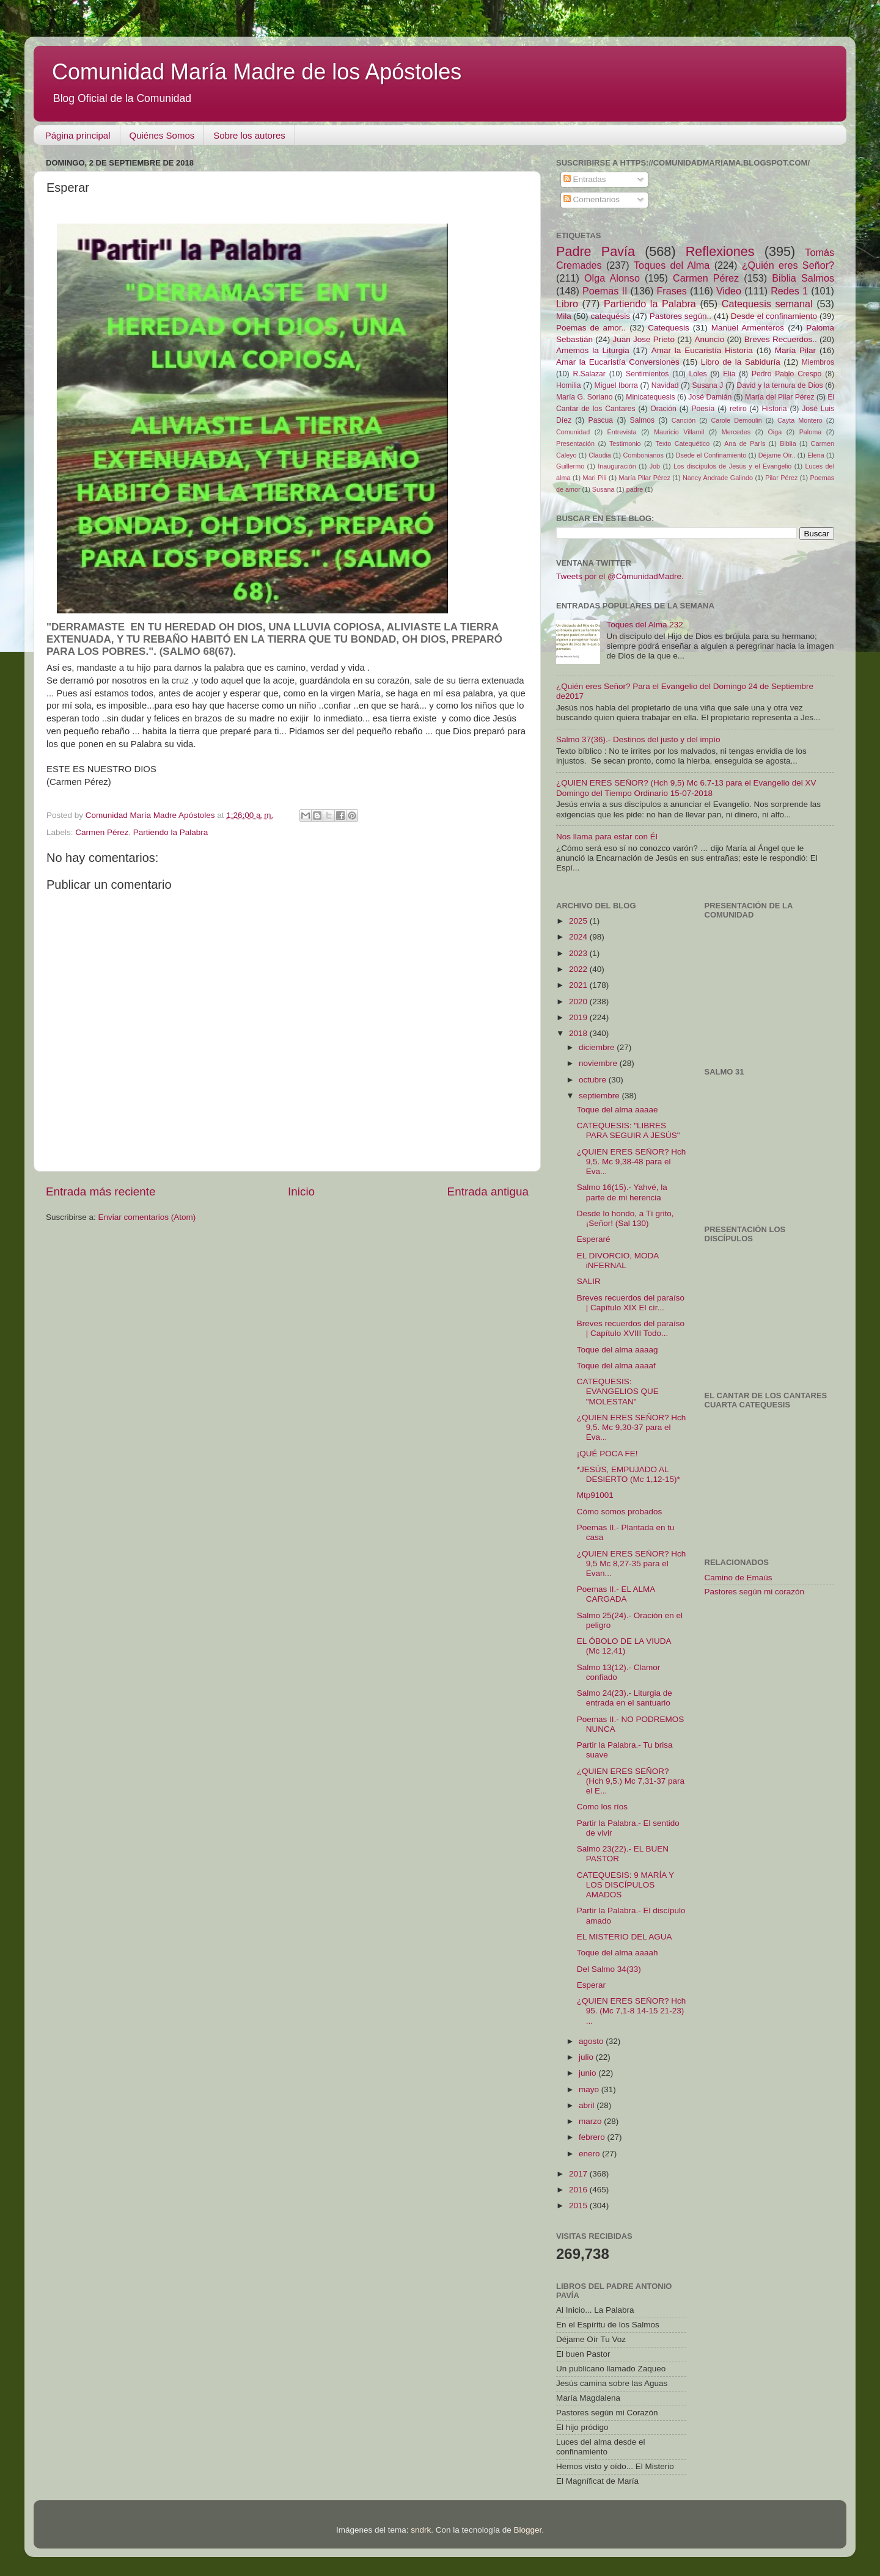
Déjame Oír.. (777, 455)
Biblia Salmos (803, 277)
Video (728, 290)
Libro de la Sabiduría (740, 362)
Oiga (775, 432)
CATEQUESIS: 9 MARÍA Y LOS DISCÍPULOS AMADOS (625, 1884)
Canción (684, 420)
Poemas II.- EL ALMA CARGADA (616, 1594)
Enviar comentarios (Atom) (147, 1217)
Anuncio (709, 339)
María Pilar (795, 350)
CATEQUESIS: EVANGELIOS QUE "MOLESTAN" (618, 1391)
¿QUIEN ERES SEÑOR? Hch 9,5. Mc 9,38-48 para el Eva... (631, 1161)
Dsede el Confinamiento (711, 455)
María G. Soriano (584, 397)
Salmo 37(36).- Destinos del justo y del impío (638, 739)
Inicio (301, 1191)
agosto (592, 2041)
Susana (603, 489)
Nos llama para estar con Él (607, 836)
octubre (594, 1079)
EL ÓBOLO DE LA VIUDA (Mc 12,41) (624, 1645)
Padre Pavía (595, 251)
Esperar (591, 1985)
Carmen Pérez (101, 832)
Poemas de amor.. (591, 327)
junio (588, 2073)
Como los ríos (602, 1806)
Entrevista (622, 432)
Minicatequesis (650, 397)
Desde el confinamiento (774, 316)
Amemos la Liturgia (592, 350)
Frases (671, 290)
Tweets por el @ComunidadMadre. (620, 576)
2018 (579, 1033)
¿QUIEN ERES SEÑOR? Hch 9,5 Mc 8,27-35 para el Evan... (631, 1563)
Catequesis (668, 327)
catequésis (610, 316)
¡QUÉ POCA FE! (607, 1453)
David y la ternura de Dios (780, 385)
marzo (591, 2121)
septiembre (600, 1095)
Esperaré (593, 1239)
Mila (563, 316)
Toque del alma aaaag (617, 1349)
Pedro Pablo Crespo (786, 374)
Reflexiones (720, 251)
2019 (579, 1017)
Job (655, 466)
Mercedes (736, 432)
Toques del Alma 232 (644, 624)
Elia (729, 374)
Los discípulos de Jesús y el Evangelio (732, 466)
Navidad (665, 385)
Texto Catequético (682, 443)
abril (587, 2105)
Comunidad (573, 432)
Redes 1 (789, 290)
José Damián (710, 397)
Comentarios (591, 199)
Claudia (599, 455)
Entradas (584, 179)
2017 (579, 2173)
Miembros (818, 362)
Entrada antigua (488, 1191)
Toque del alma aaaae (617, 1109)
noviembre (599, 1063)
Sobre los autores (249, 135)
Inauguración (617, 466)
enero (590, 2153)
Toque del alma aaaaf (616, 1365)
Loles (698, 374)
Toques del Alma (672, 265)
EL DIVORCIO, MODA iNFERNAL (618, 1260)
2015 (579, 2205)
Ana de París (744, 443)
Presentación (575, 443)
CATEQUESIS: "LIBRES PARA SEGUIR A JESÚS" (628, 1130)
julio (587, 2057)
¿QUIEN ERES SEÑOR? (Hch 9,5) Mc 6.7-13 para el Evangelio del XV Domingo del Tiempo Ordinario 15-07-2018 (686, 787)
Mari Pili (595, 477)
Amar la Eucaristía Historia (702, 350)
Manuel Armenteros (747, 327)
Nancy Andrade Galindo (718, 477)
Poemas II (605, 290)
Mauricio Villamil (679, 432)
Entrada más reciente (101, 1191)
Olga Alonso (612, 277)
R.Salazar (589, 374)
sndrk (421, 2529)
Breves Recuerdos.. (780, 339)
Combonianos (643, 455)
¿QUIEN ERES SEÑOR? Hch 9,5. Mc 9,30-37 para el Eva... (631, 1427)
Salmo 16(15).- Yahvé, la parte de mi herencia (622, 1192)
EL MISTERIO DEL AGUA (624, 1936)
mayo (590, 2089)
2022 (579, 969)
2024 (579, 936)
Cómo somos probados (619, 1511)
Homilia (568, 385)
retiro (738, 408)
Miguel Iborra (616, 385)
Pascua (601, 420)
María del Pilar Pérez (780, 397)
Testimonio (625, 443)
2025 (579, 920)
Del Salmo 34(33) (609, 1969)
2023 (579, 953)
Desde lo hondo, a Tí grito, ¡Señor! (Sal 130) (625, 1218)
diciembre (598, 1047)
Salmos (642, 420)
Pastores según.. (680, 316)
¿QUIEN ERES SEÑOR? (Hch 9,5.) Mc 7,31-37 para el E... (630, 1781)
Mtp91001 (595, 1495)
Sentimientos (647, 374)
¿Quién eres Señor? (788, 265)
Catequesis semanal (767, 303)
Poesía (702, 408)
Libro (567, 303)
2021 (579, 985)
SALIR (589, 1281)
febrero (593, 2137)
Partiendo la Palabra (170, 832)
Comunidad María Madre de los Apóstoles (256, 71)
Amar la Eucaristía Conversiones (618, 362)
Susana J (708, 385)
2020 (579, 1001)
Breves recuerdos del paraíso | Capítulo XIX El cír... (630, 1302)
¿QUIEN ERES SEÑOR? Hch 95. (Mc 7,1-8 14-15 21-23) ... (631, 2010)
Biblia (788, 443)
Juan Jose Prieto (644, 339)
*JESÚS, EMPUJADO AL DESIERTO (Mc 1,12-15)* (628, 1474)
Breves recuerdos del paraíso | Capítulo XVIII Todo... (630, 1328)
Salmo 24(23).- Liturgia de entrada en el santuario (624, 1697)
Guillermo (570, 466)
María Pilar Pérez (644, 477)
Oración (663, 408)
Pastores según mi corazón (755, 1591)
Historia (774, 408)
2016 (579, 2189)
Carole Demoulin (736, 420)
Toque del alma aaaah (617, 1952)
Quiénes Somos (162, 135)
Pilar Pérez (781, 477)
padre (635, 489)
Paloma (810, 432)
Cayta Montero (800, 420)
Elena (815, 455)
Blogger (527, 2529)
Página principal (78, 135)
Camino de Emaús (738, 1577)
